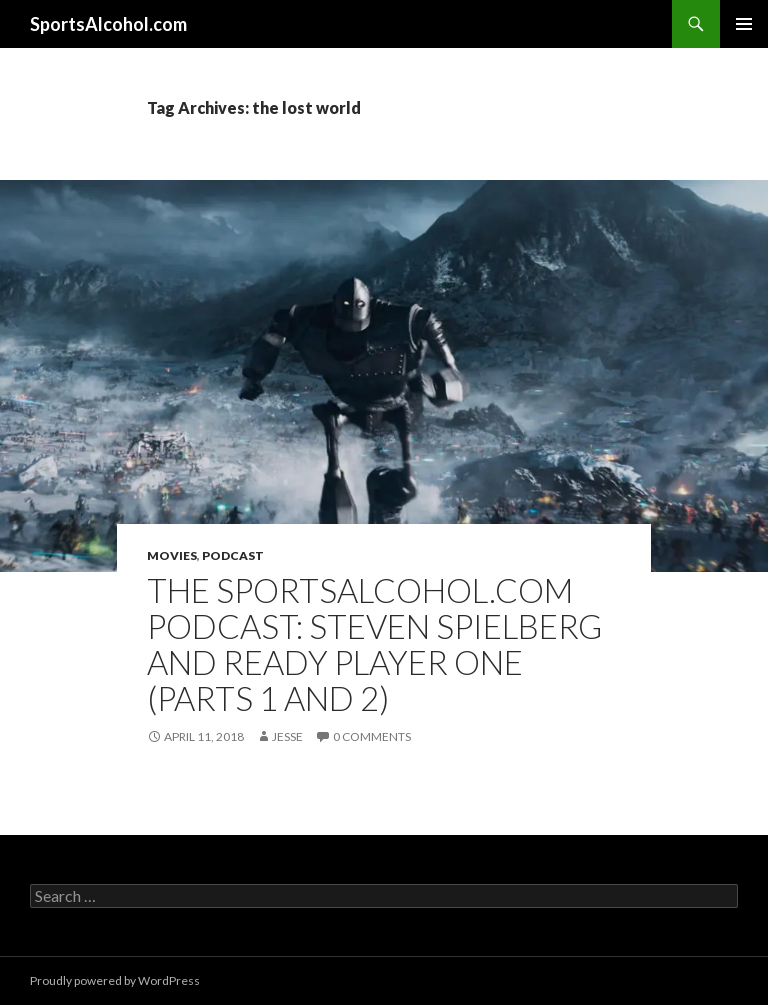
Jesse (287, 736)
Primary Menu (744, 24)
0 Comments (372, 736)
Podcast (233, 555)
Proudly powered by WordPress (115, 980)
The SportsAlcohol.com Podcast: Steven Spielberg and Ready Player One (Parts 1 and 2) (374, 644)
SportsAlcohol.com (108, 24)
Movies (172, 555)
